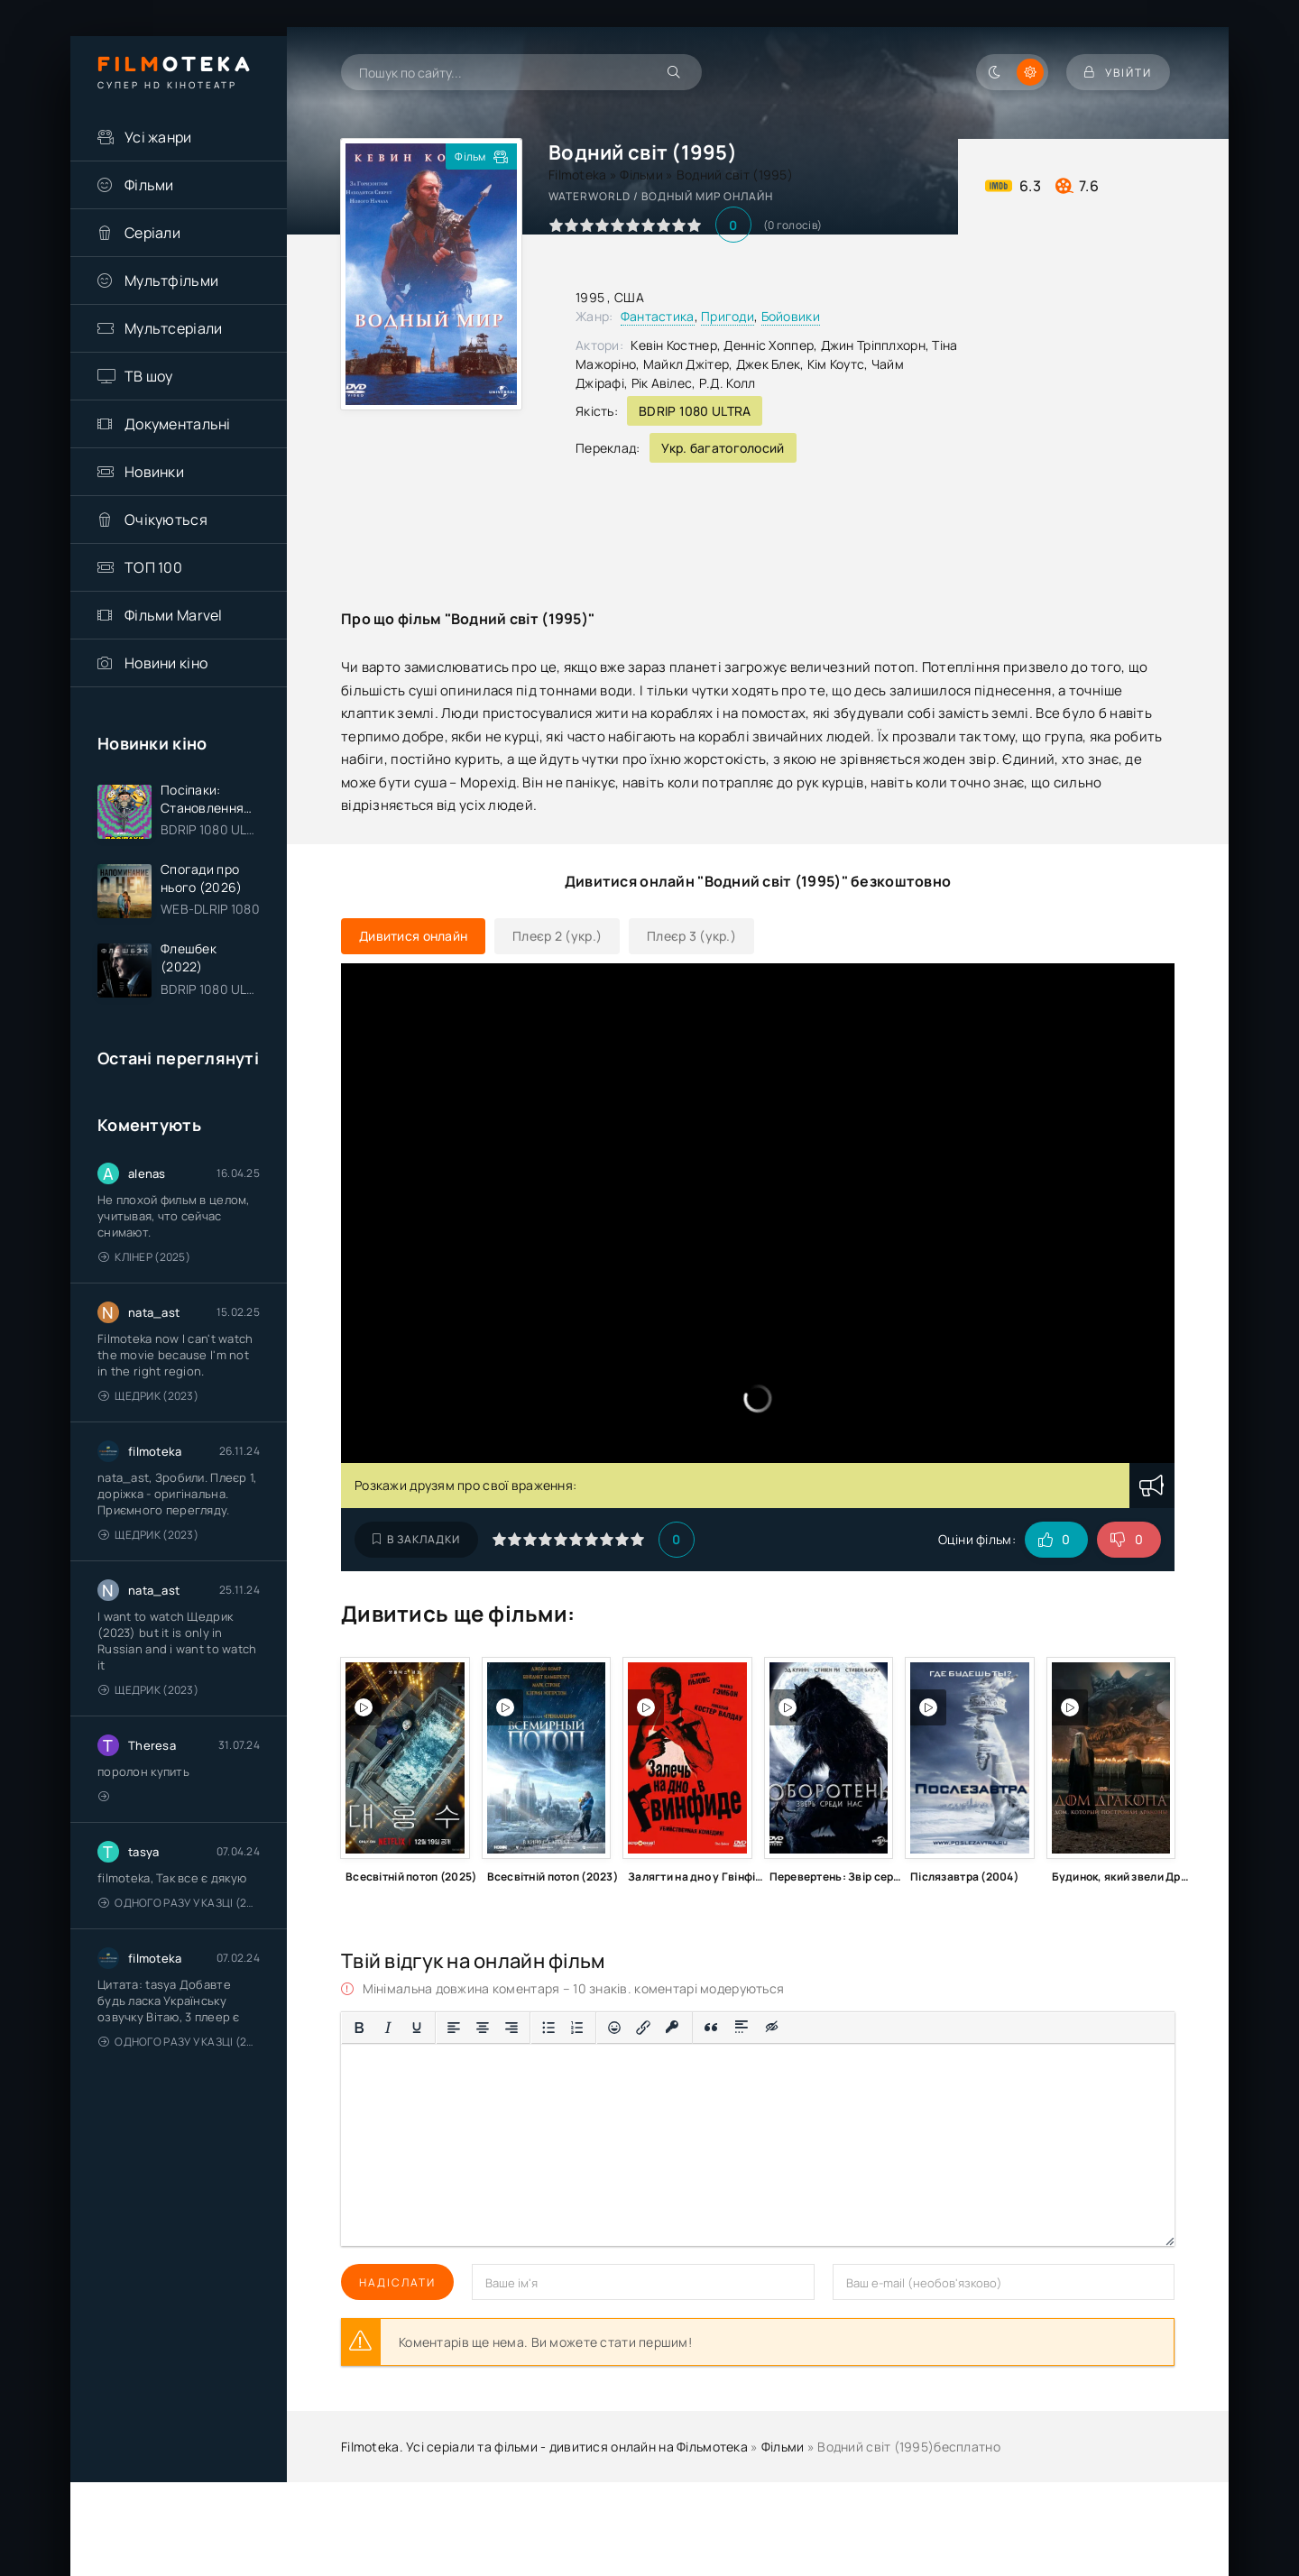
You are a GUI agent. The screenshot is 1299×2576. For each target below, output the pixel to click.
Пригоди (727, 316)
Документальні (177, 424)
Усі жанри (158, 137)
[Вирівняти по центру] (482, 2027)
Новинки (154, 472)
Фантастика (658, 316)
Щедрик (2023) (148, 1395)
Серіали (152, 233)
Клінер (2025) (144, 1257)
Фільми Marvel (173, 615)
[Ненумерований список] (548, 2027)
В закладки (416, 1539)
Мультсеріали (173, 328)
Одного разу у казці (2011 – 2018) (179, 1902)
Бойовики (790, 316)
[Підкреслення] (416, 2027)
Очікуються (165, 519)
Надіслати (397, 2282)
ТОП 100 (153, 567)
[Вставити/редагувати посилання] (643, 2027)
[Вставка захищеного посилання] (672, 2027)
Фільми (149, 185)
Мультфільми (171, 280)
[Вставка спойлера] (742, 2027)
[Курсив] (388, 2027)
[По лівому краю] (453, 2027)
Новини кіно (165, 663)
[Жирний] (359, 2027)
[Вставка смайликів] (614, 2027)
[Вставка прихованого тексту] (773, 2027)
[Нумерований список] (577, 2027)
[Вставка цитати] (711, 2027)
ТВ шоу (148, 376)
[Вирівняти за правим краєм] (511, 2027)
